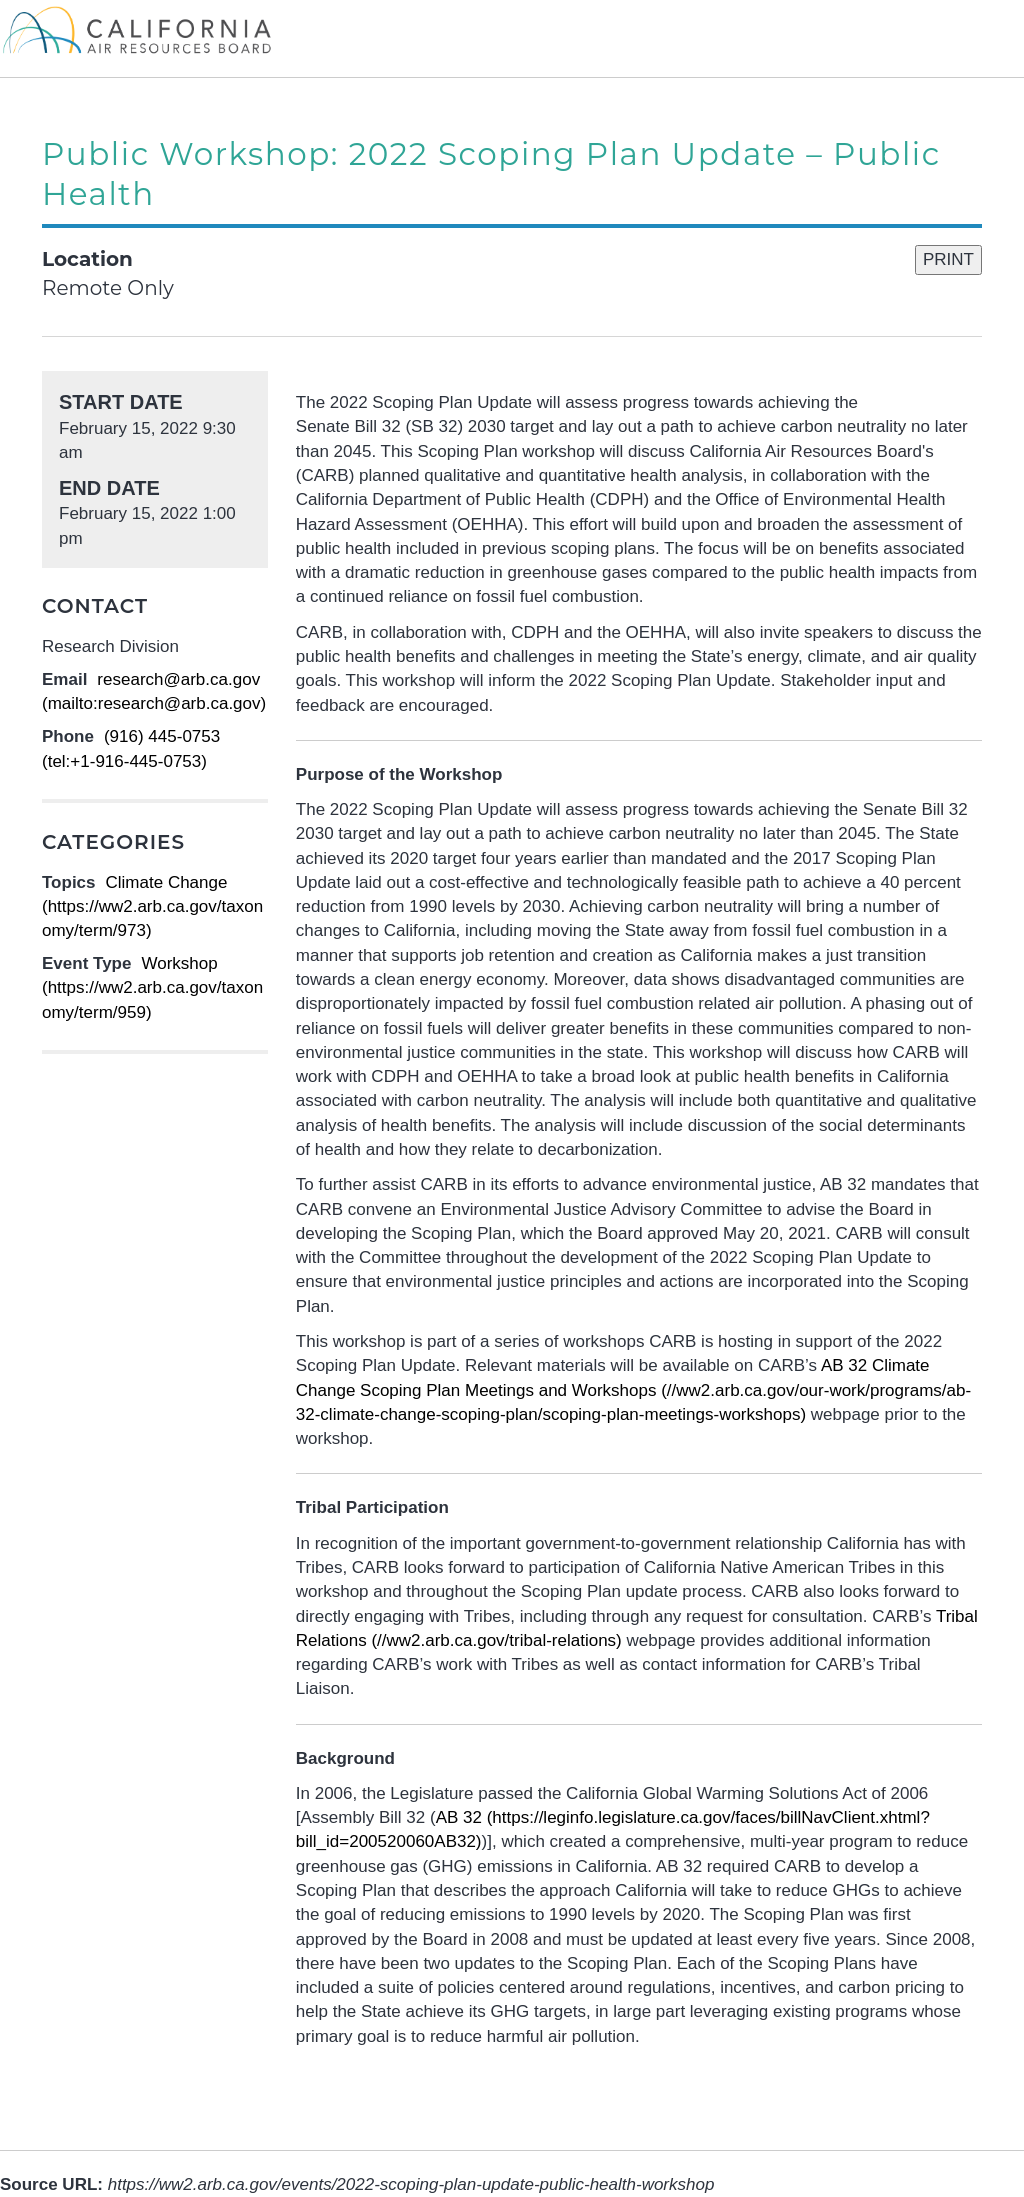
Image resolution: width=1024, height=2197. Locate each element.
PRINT (948, 259)
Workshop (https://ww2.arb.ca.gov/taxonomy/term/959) (152, 988)
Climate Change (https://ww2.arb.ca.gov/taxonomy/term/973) (152, 907)
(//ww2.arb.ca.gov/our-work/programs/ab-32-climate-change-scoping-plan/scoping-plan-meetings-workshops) (633, 1390)
